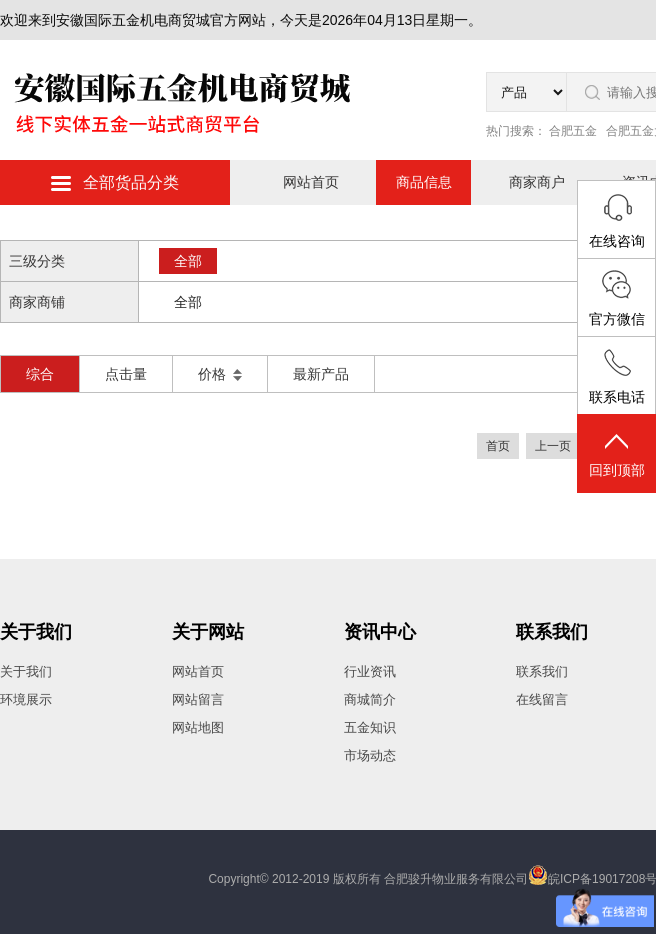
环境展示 (26, 699)
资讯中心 (380, 632)
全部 (188, 261)
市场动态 (370, 755)
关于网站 (208, 632)
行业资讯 (370, 671)
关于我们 (36, 632)
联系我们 (552, 632)
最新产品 (321, 374)
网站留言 (198, 699)
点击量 (126, 374)
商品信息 (424, 182)
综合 (40, 374)
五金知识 (370, 727)
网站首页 (311, 182)
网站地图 (198, 727)
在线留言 (542, 699)
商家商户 (537, 182)
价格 (220, 374)
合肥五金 (573, 131)
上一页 (553, 446)
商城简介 (370, 699)
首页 (498, 446)
